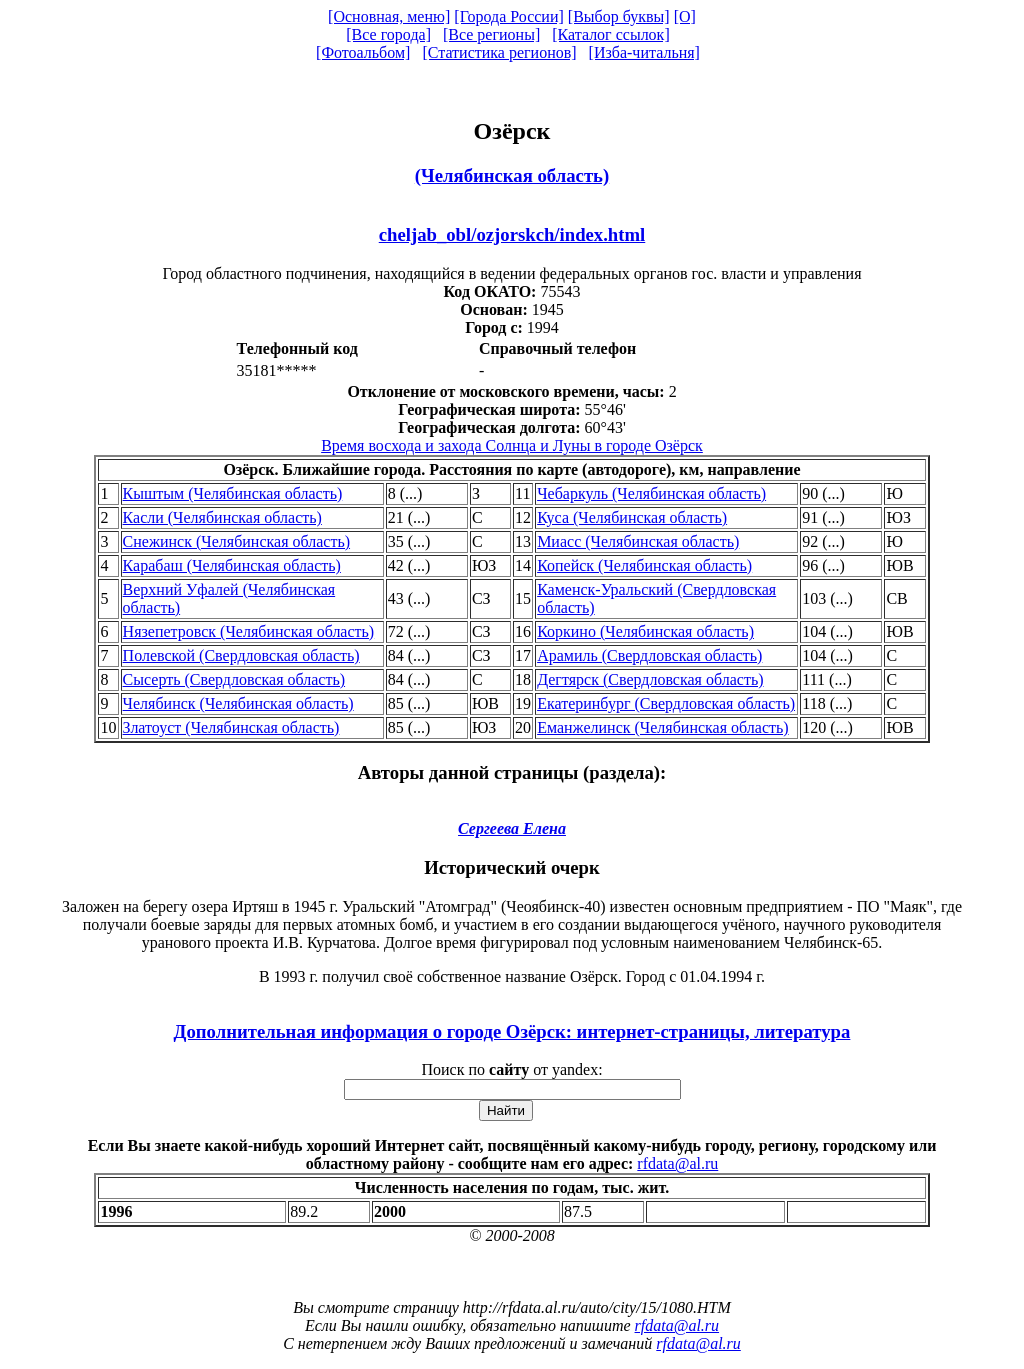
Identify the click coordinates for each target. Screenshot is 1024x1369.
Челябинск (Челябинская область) (238, 703)
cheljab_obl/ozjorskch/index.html (512, 234)
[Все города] (388, 34)
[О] (685, 16)
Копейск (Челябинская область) (644, 565)
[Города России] (509, 16)
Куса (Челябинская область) (632, 517)
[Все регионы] (491, 34)
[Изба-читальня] (644, 52)
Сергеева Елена (512, 828)
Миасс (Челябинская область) (638, 541)
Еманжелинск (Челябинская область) (662, 727)
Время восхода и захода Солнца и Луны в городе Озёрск (512, 445)
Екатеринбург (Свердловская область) (666, 703)
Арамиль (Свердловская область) (649, 655)
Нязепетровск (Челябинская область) (249, 631)
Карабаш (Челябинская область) (232, 565)
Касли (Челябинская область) (222, 517)
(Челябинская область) (512, 175)
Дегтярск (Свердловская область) (650, 679)
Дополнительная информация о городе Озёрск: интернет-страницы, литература (512, 1031)
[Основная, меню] (389, 16)
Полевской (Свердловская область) (241, 655)
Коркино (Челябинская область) (645, 631)
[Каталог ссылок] (611, 34)
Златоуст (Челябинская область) (231, 727)
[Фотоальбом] (363, 52)
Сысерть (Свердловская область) (234, 679)
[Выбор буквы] (619, 16)
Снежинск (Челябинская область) (236, 541)
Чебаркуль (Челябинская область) (651, 493)
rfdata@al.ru (677, 1163)
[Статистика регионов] (499, 52)
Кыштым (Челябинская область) (233, 493)
